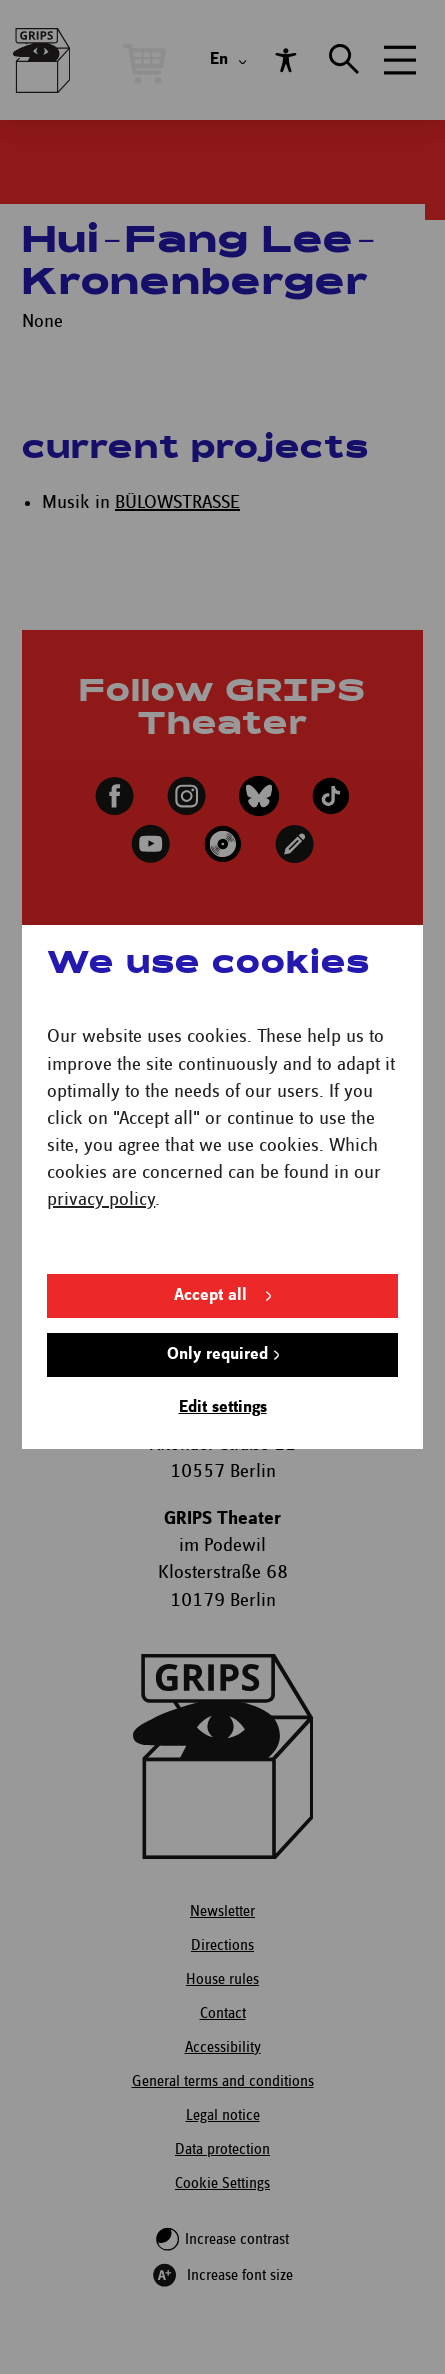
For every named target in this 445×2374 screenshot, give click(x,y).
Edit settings (222, 1331)
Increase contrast (237, 2239)
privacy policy (100, 1122)
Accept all (211, 1218)
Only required (217, 1277)
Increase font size (240, 2275)
